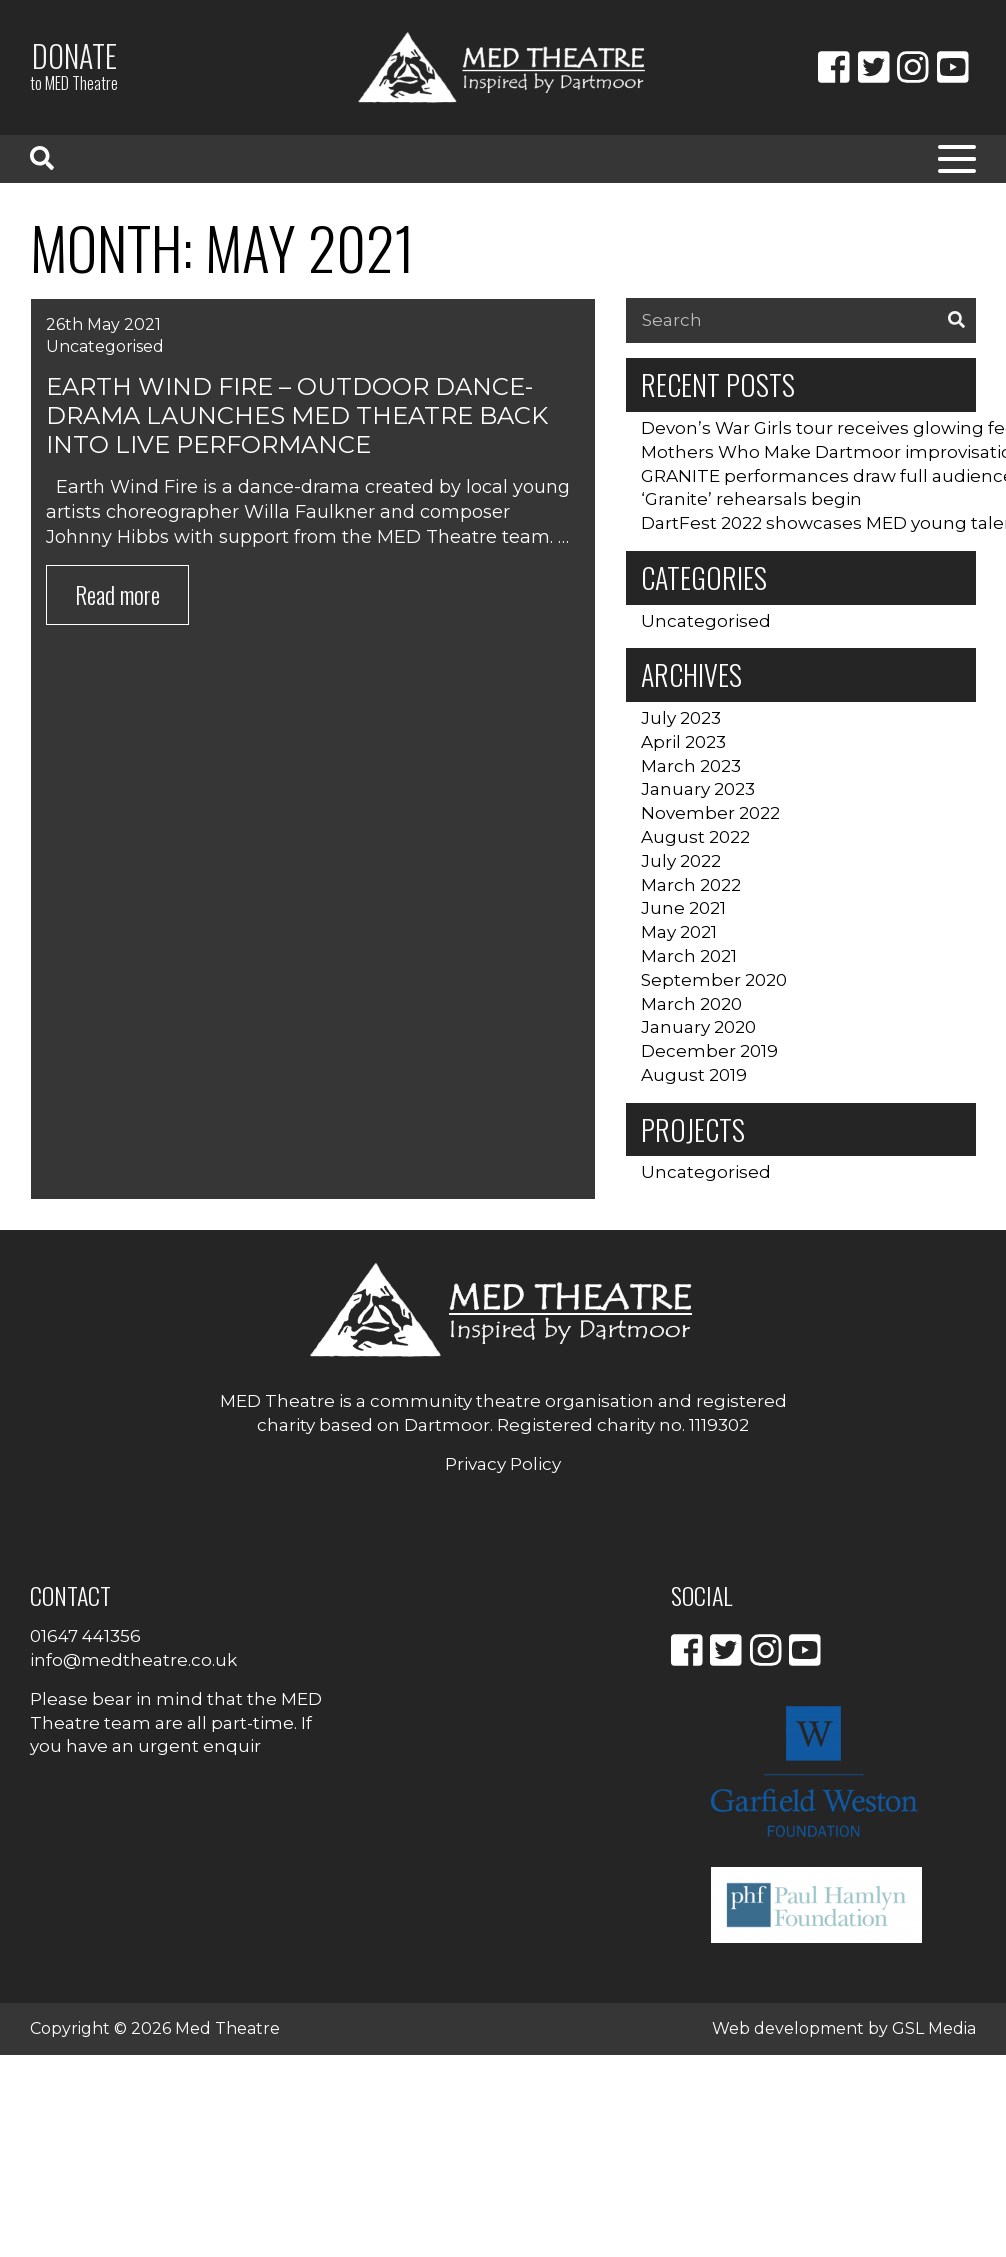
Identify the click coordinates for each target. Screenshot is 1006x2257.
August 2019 (694, 1075)
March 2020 (691, 1004)
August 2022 (695, 837)
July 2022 (681, 861)
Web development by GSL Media (844, 2028)
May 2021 (679, 932)
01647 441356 (85, 1636)
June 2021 (683, 908)
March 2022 (691, 885)
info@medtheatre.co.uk (133, 1660)
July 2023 (681, 718)
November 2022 (710, 813)
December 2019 (709, 1051)
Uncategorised (105, 346)
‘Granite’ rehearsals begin (751, 499)
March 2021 (689, 956)
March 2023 (691, 766)
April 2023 (683, 742)
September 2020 (714, 980)
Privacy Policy (503, 1464)
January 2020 (698, 1027)
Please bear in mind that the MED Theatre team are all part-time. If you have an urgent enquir (176, 1723)
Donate (74, 65)
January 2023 (698, 789)
